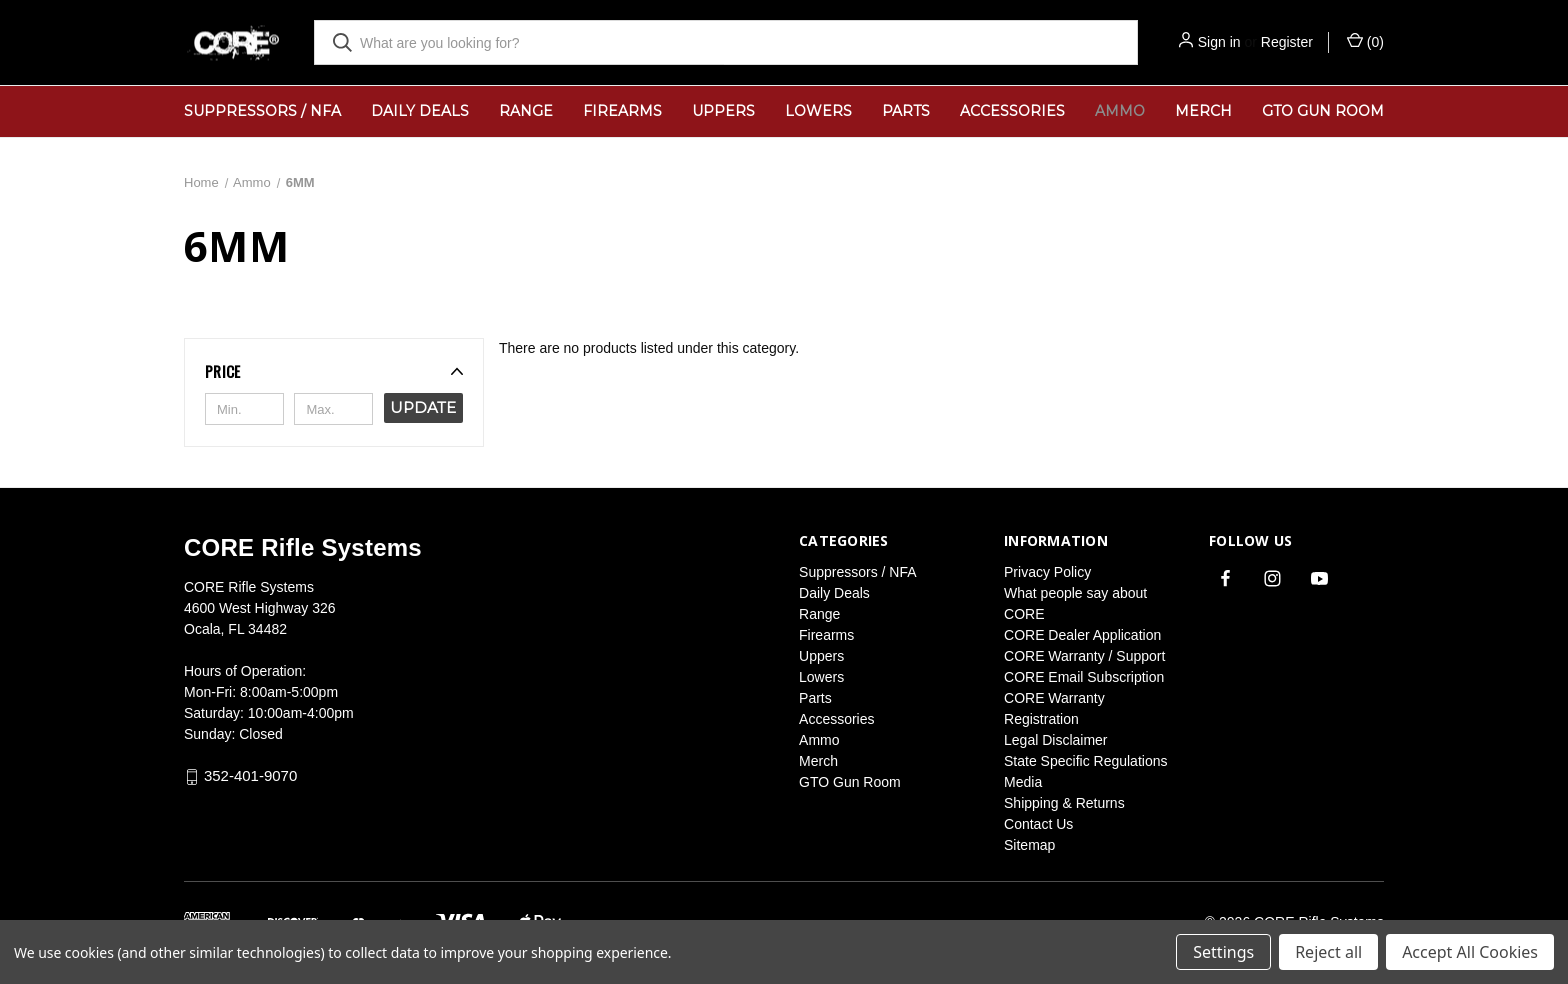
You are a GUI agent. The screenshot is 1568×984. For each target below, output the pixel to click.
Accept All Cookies (1470, 952)
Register (1287, 42)
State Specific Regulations (1085, 761)
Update (423, 407)
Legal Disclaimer (1055, 740)
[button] (334, 371)
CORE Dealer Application (1082, 635)
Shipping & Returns (1064, 803)
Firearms (622, 111)
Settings (1223, 952)
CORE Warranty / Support (1084, 656)
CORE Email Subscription (1084, 677)
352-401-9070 (250, 776)
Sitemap (1029, 845)
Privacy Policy (1047, 572)
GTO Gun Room (1323, 111)
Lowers (818, 111)
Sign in (1219, 42)
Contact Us (1038, 824)
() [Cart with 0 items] (1365, 41)
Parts (906, 111)
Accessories (1012, 111)
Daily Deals (420, 111)
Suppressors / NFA (262, 111)
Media (1023, 782)
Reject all (1328, 952)
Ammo (1120, 111)
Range (526, 111)
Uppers (723, 111)
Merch (1203, 111)
